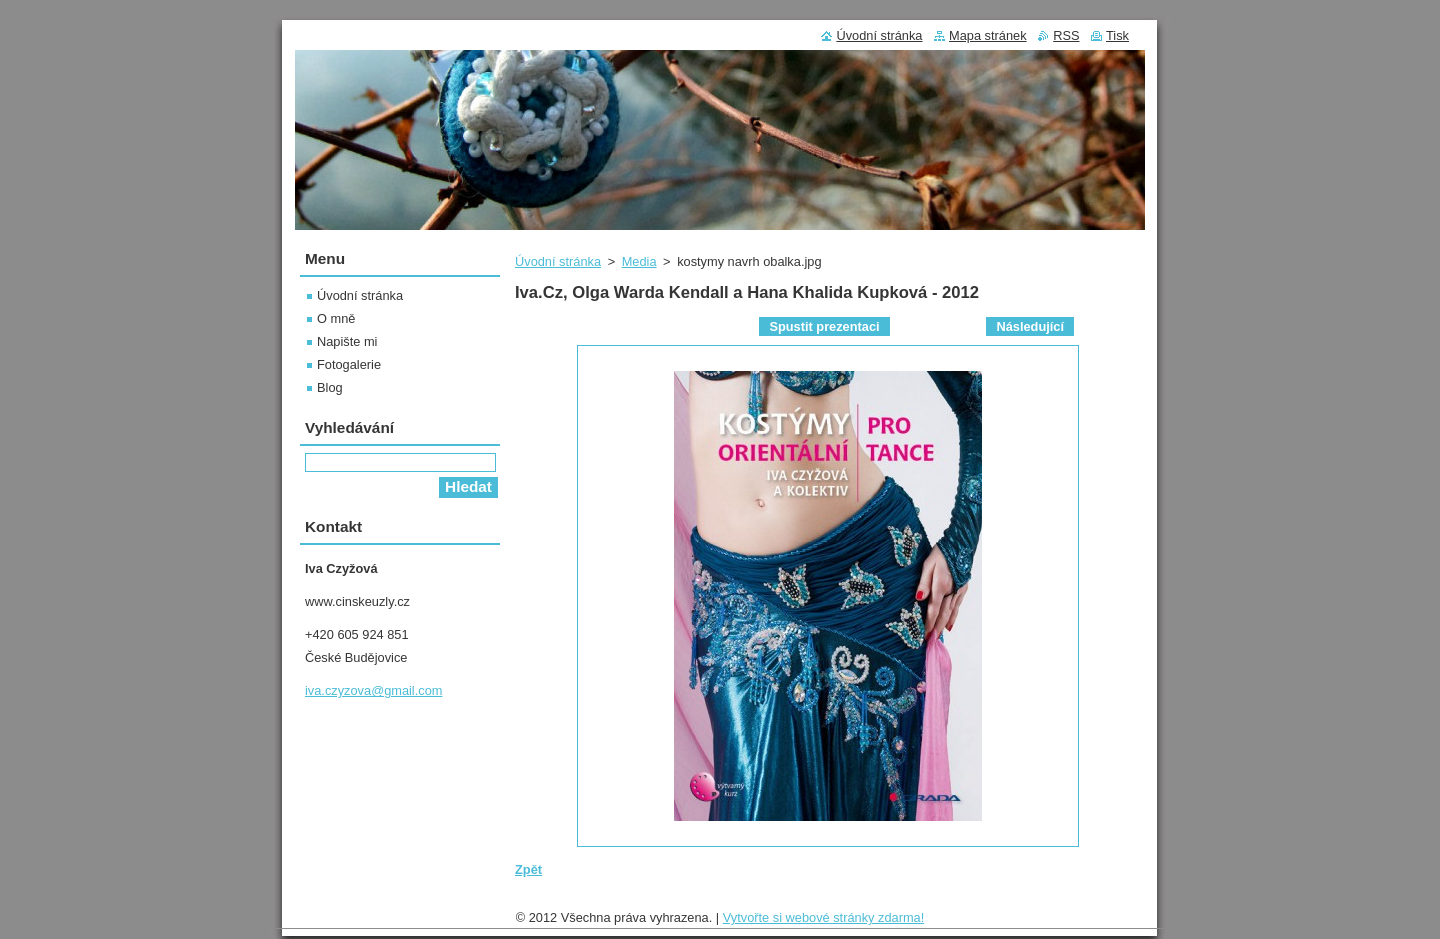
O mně (336, 318)
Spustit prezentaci (824, 326)
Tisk (1117, 35)
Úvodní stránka (558, 261)
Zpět (528, 869)
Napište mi (347, 341)
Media (639, 261)
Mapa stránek (988, 35)
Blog (330, 387)
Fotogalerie (349, 364)
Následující (1030, 326)
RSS (1066, 35)
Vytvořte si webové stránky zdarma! (824, 917)
